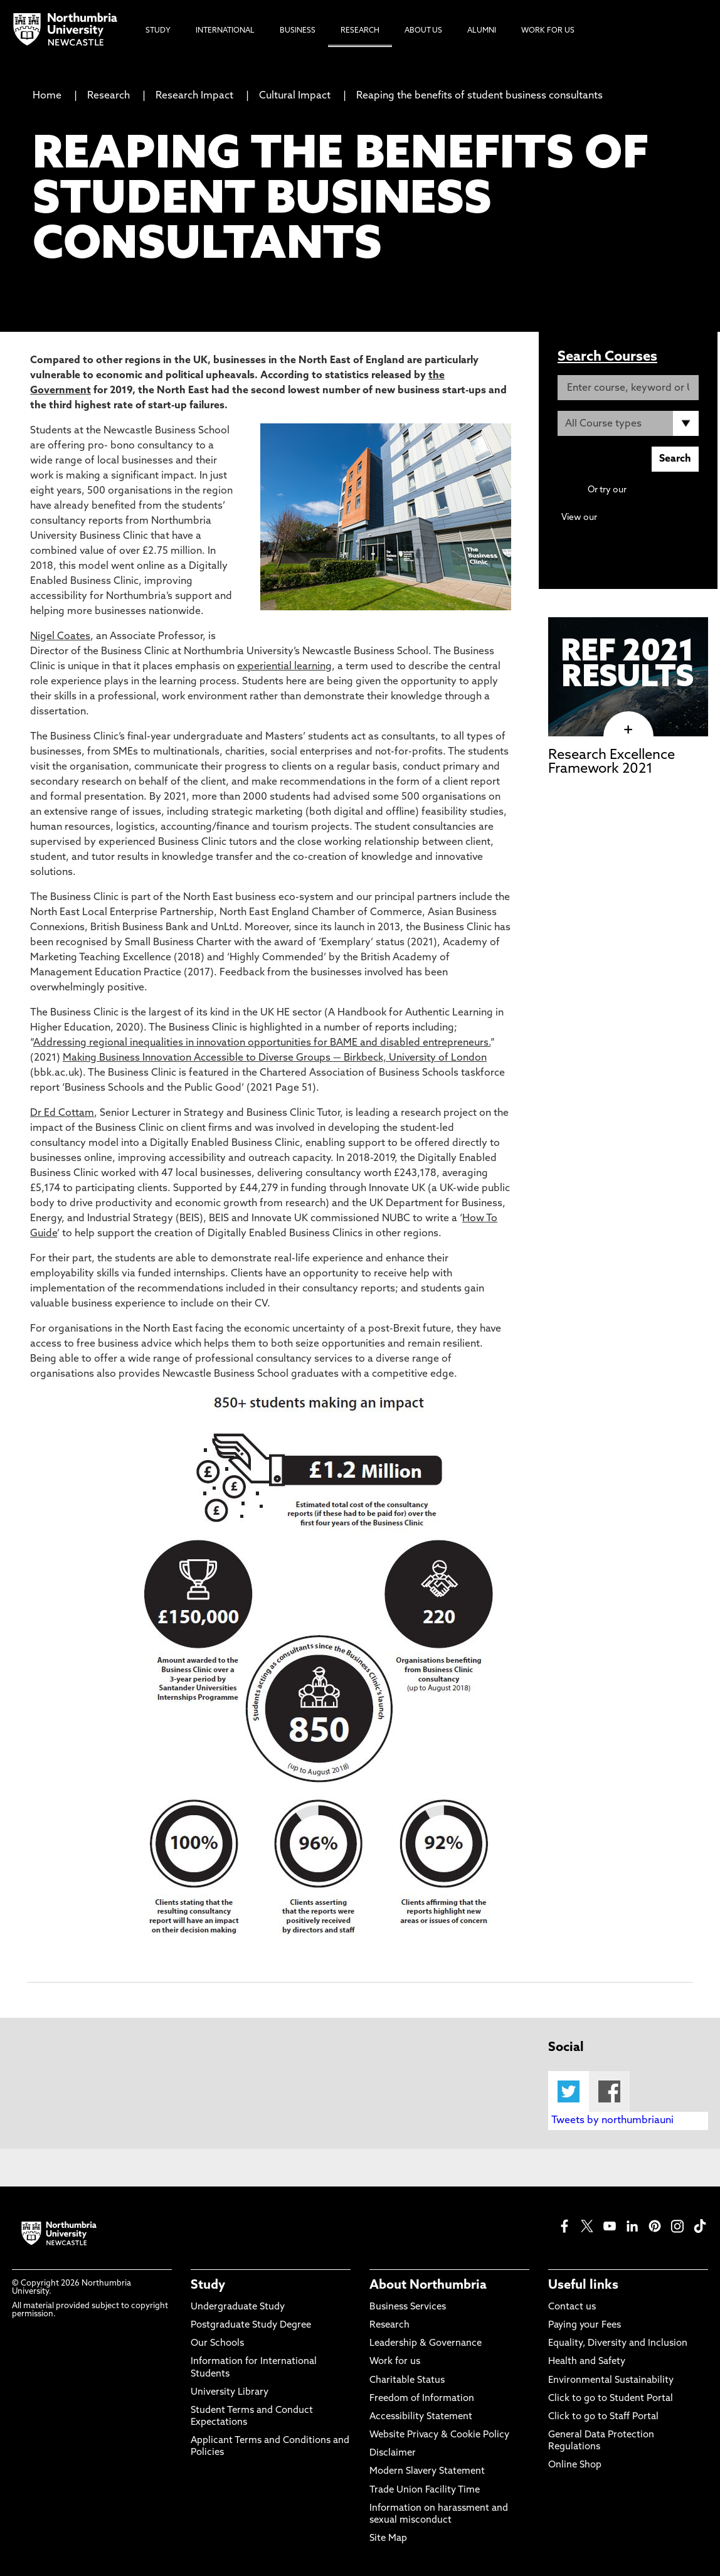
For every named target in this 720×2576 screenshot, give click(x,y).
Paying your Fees (584, 2325)
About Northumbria (428, 2285)
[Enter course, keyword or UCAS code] (628, 387)
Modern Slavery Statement (427, 2471)
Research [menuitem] (360, 30)
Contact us (572, 2307)
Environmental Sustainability (611, 2380)
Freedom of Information (421, 2399)
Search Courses (607, 357)
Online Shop (574, 2465)
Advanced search (663, 490)
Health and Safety (586, 2362)
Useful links (583, 2285)
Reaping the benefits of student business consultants (479, 96)
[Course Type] (628, 423)
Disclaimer (392, 2453)
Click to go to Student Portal (610, 2399)
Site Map (388, 2538)
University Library (229, 2392)
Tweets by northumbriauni (612, 2121)
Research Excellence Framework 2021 (611, 762)
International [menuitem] (225, 30)
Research (108, 96)
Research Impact (194, 96)
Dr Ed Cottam (62, 1113)
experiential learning (284, 667)
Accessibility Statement (420, 2417)
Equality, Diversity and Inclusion (617, 2343)
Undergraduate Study (238, 2307)
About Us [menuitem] (423, 30)
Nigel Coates (60, 637)
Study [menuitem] (158, 30)
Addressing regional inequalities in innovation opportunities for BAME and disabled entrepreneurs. (261, 1043)
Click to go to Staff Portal (603, 2417)
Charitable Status (407, 2380)
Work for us (394, 2362)
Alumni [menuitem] (481, 30)
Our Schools (217, 2343)
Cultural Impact (295, 96)
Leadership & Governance (425, 2343)
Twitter (569, 2091)
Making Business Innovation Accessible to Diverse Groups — (203, 1058)
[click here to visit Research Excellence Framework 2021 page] (628, 730)
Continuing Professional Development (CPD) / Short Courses (642, 529)
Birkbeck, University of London (415, 1058)
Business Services (407, 2307)
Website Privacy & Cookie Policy (439, 2435)
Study (208, 2285)
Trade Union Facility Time (424, 2490)
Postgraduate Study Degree (251, 2325)
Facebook (609, 2091)
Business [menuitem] (297, 30)
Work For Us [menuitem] (547, 30)
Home (47, 96)
